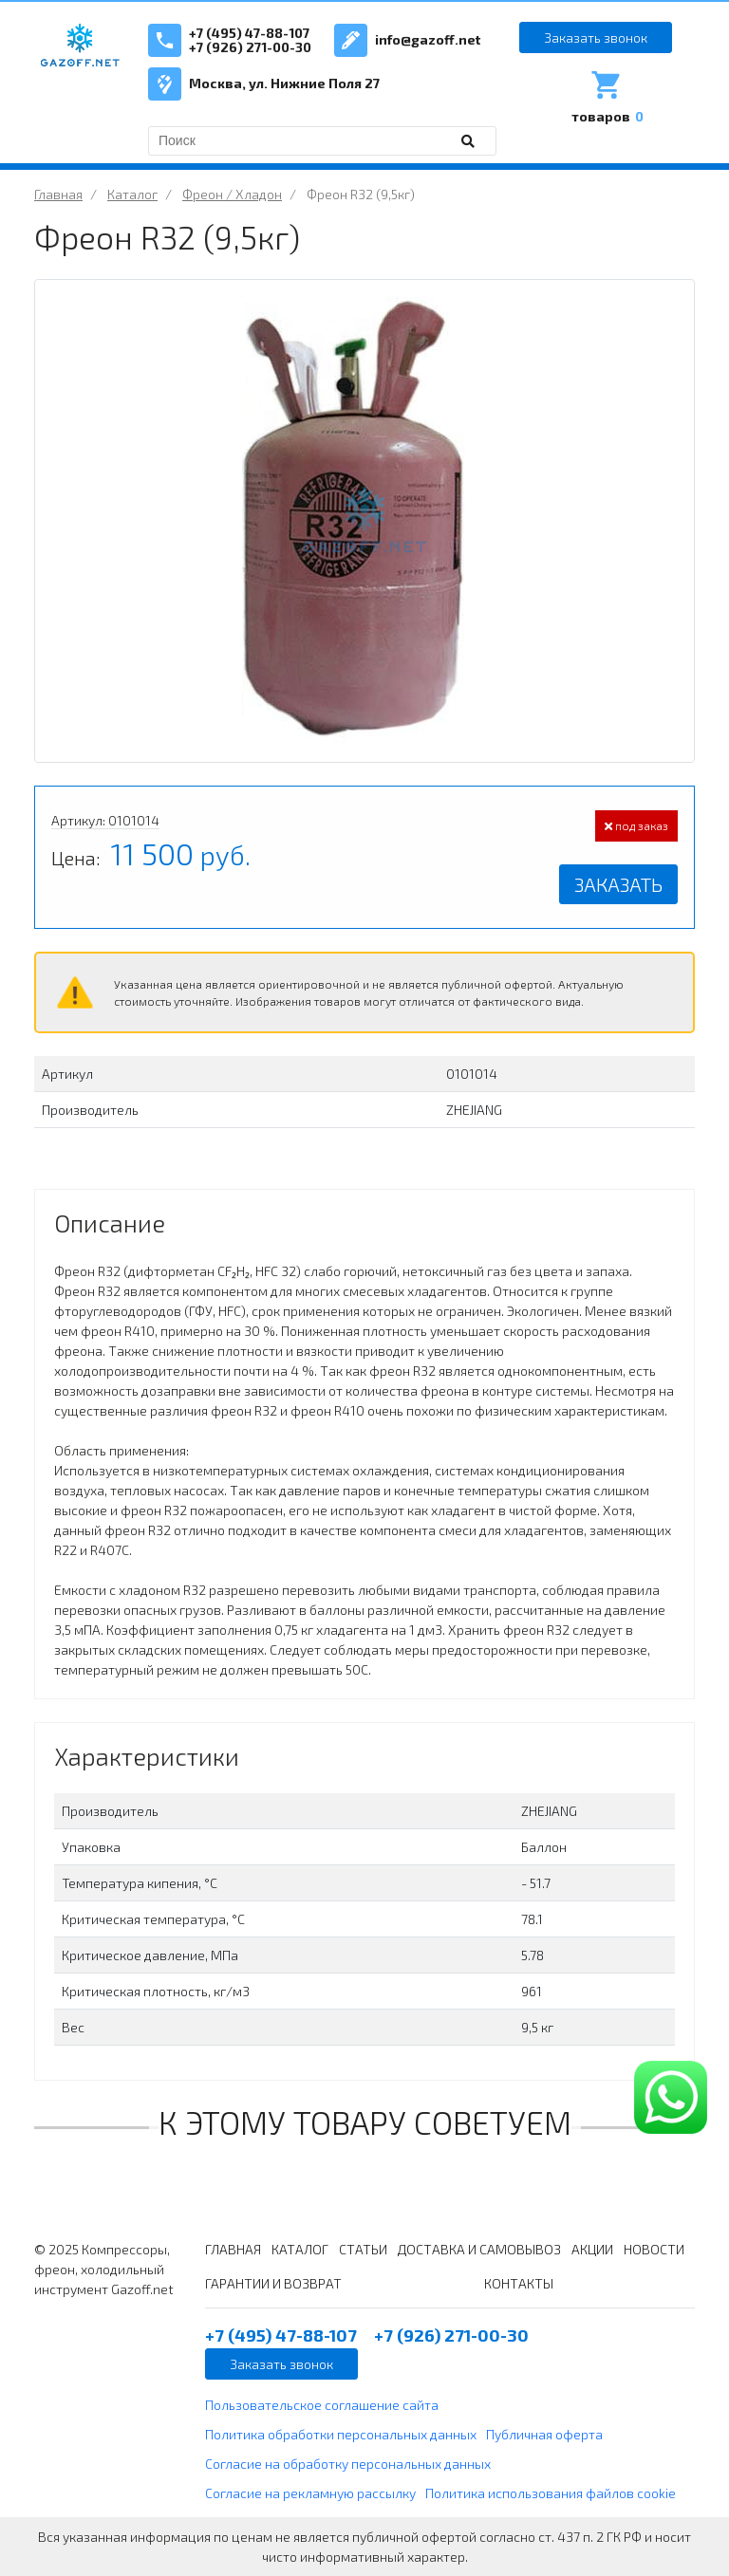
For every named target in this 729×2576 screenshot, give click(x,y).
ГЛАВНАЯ (233, 2249)
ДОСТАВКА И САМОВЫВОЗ (479, 2249)
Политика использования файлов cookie (550, 2493)
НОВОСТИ (654, 2249)
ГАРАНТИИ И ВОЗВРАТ (273, 2283)
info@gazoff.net (427, 39)
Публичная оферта (544, 2434)
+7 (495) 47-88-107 (249, 33)
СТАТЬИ (363, 2249)
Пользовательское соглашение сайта (322, 2405)
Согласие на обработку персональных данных (348, 2464)
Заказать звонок (595, 37)
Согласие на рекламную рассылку (310, 2493)
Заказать (618, 884)
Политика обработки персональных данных (341, 2434)
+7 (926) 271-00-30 (250, 47)
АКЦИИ (592, 2249)
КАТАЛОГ (299, 2249)
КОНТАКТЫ (518, 2283)
